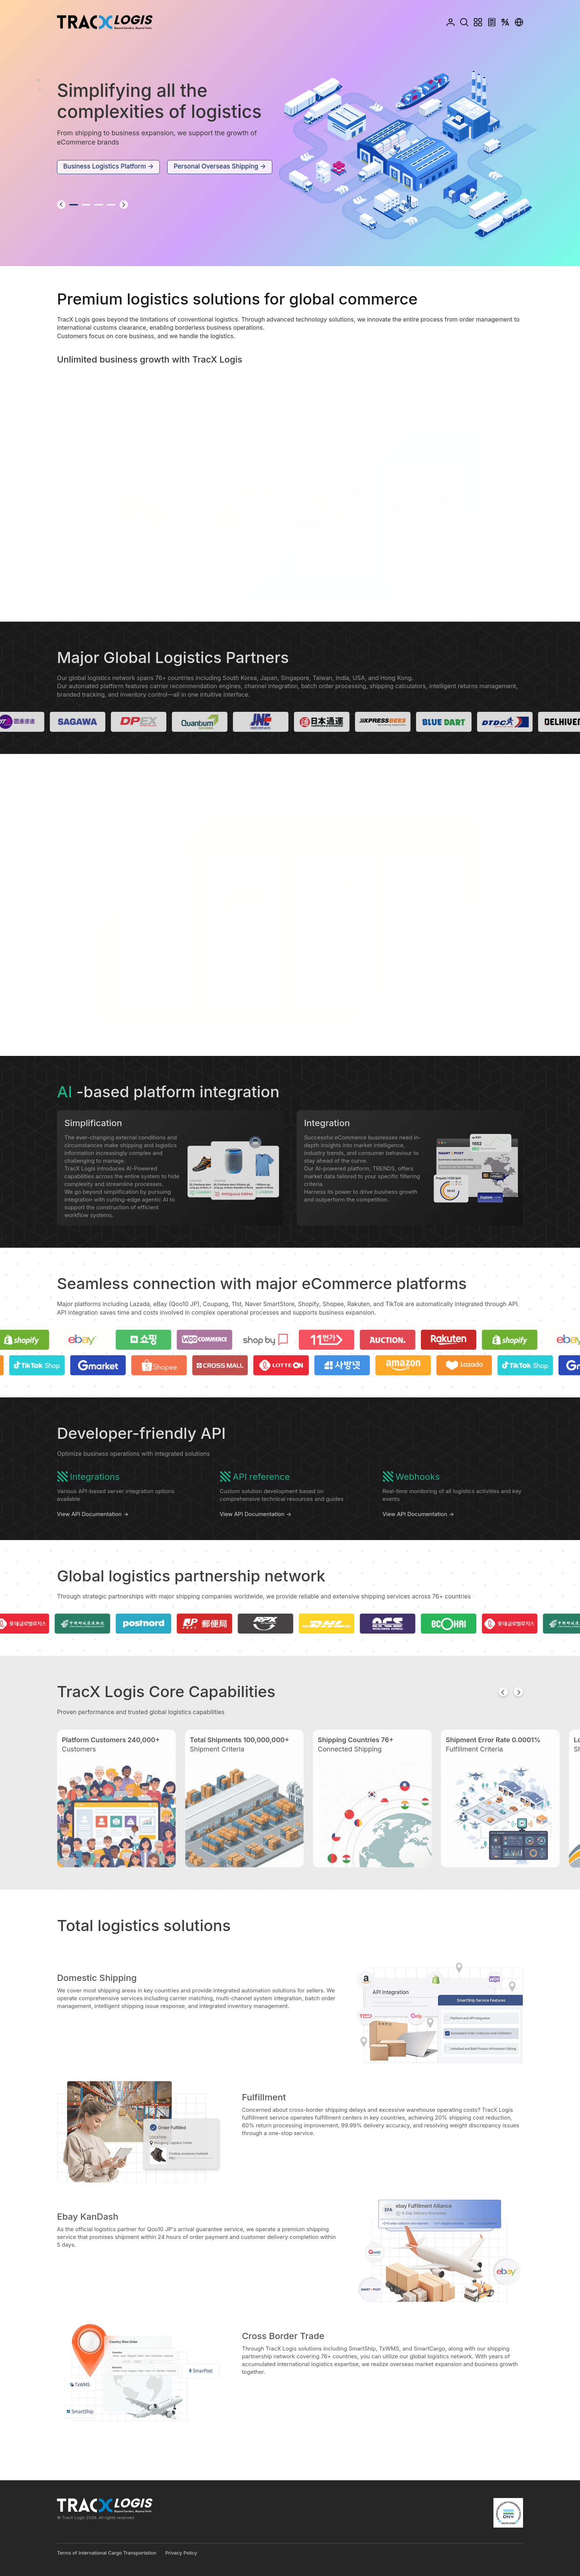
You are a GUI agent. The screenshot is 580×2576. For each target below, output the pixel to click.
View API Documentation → (92, 1529)
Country (519, 22)
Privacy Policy (181, 2553)
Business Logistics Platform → (108, 166)
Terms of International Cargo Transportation (106, 2553)
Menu (478, 22)
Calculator (492, 22)
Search (464, 22)
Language (505, 22)
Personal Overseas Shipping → (219, 166)
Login (450, 22)
